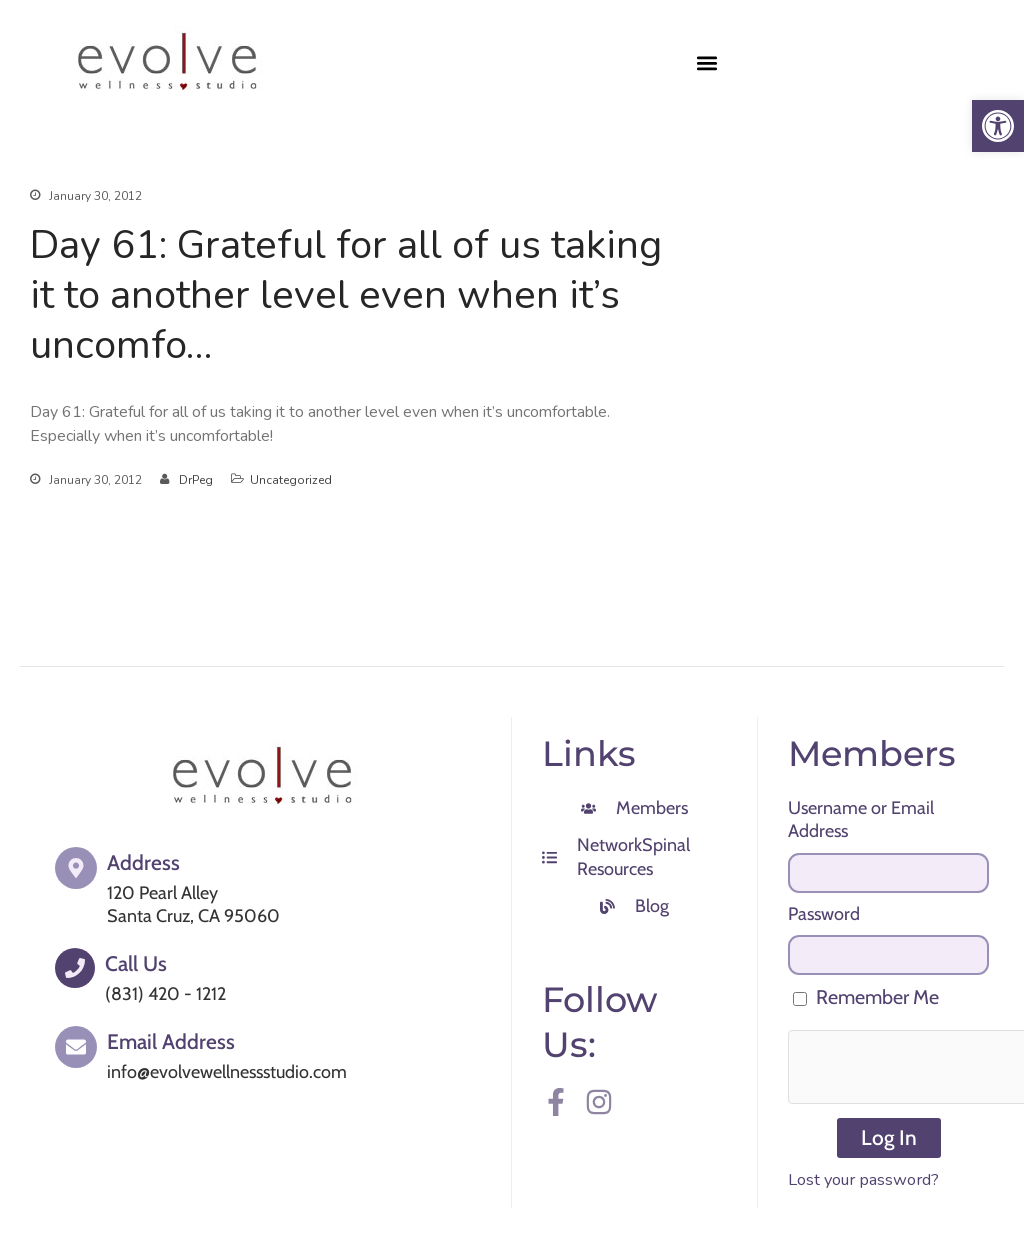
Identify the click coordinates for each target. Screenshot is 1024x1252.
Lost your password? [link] (863, 1179)
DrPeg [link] (196, 480)
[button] (706, 62)
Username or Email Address (861, 819)
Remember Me (866, 997)
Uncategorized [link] (291, 480)
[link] (998, 126)
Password (824, 914)
